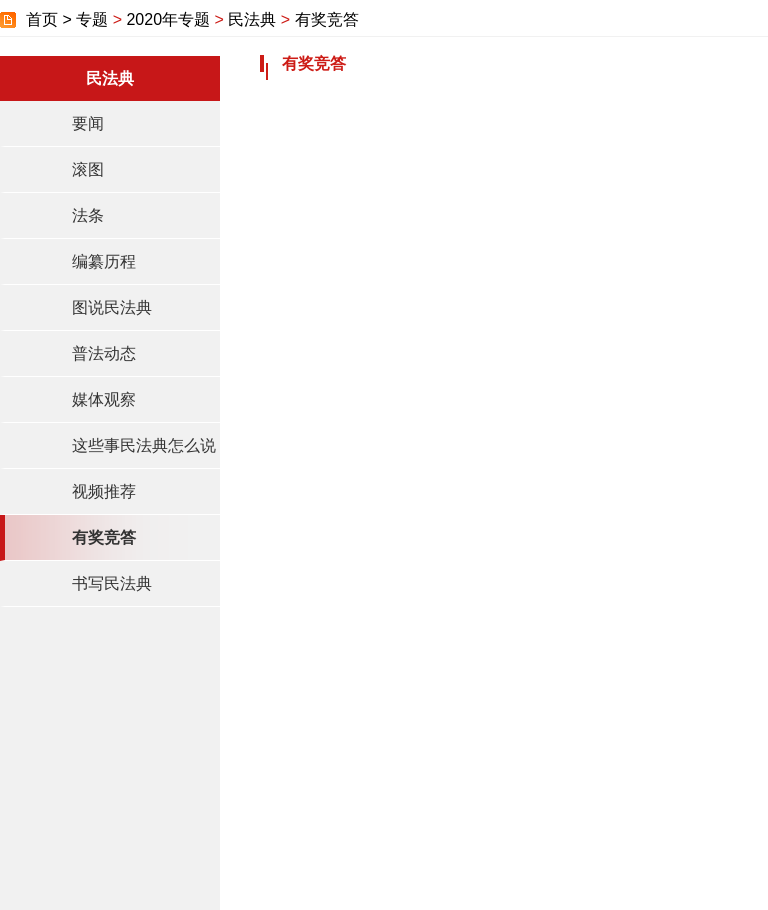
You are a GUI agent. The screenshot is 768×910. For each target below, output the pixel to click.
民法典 (252, 19)
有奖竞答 (327, 19)
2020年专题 (168, 19)
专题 (92, 19)
